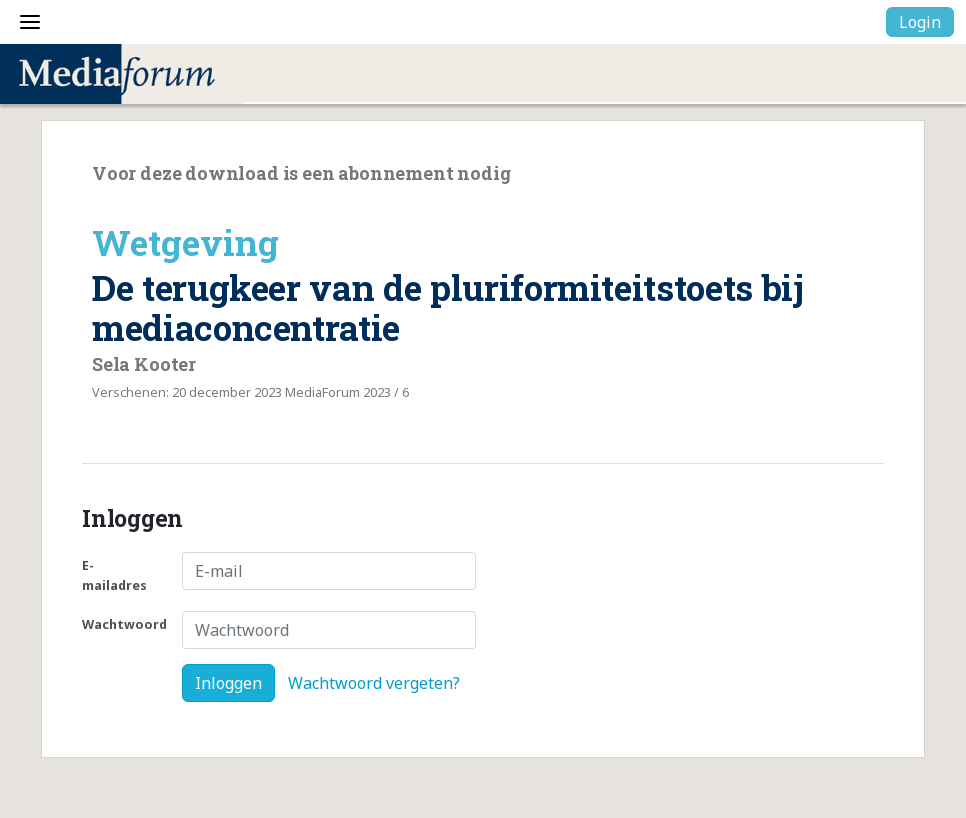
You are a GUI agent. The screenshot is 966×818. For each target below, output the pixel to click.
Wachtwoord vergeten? (374, 683)
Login (920, 22)
